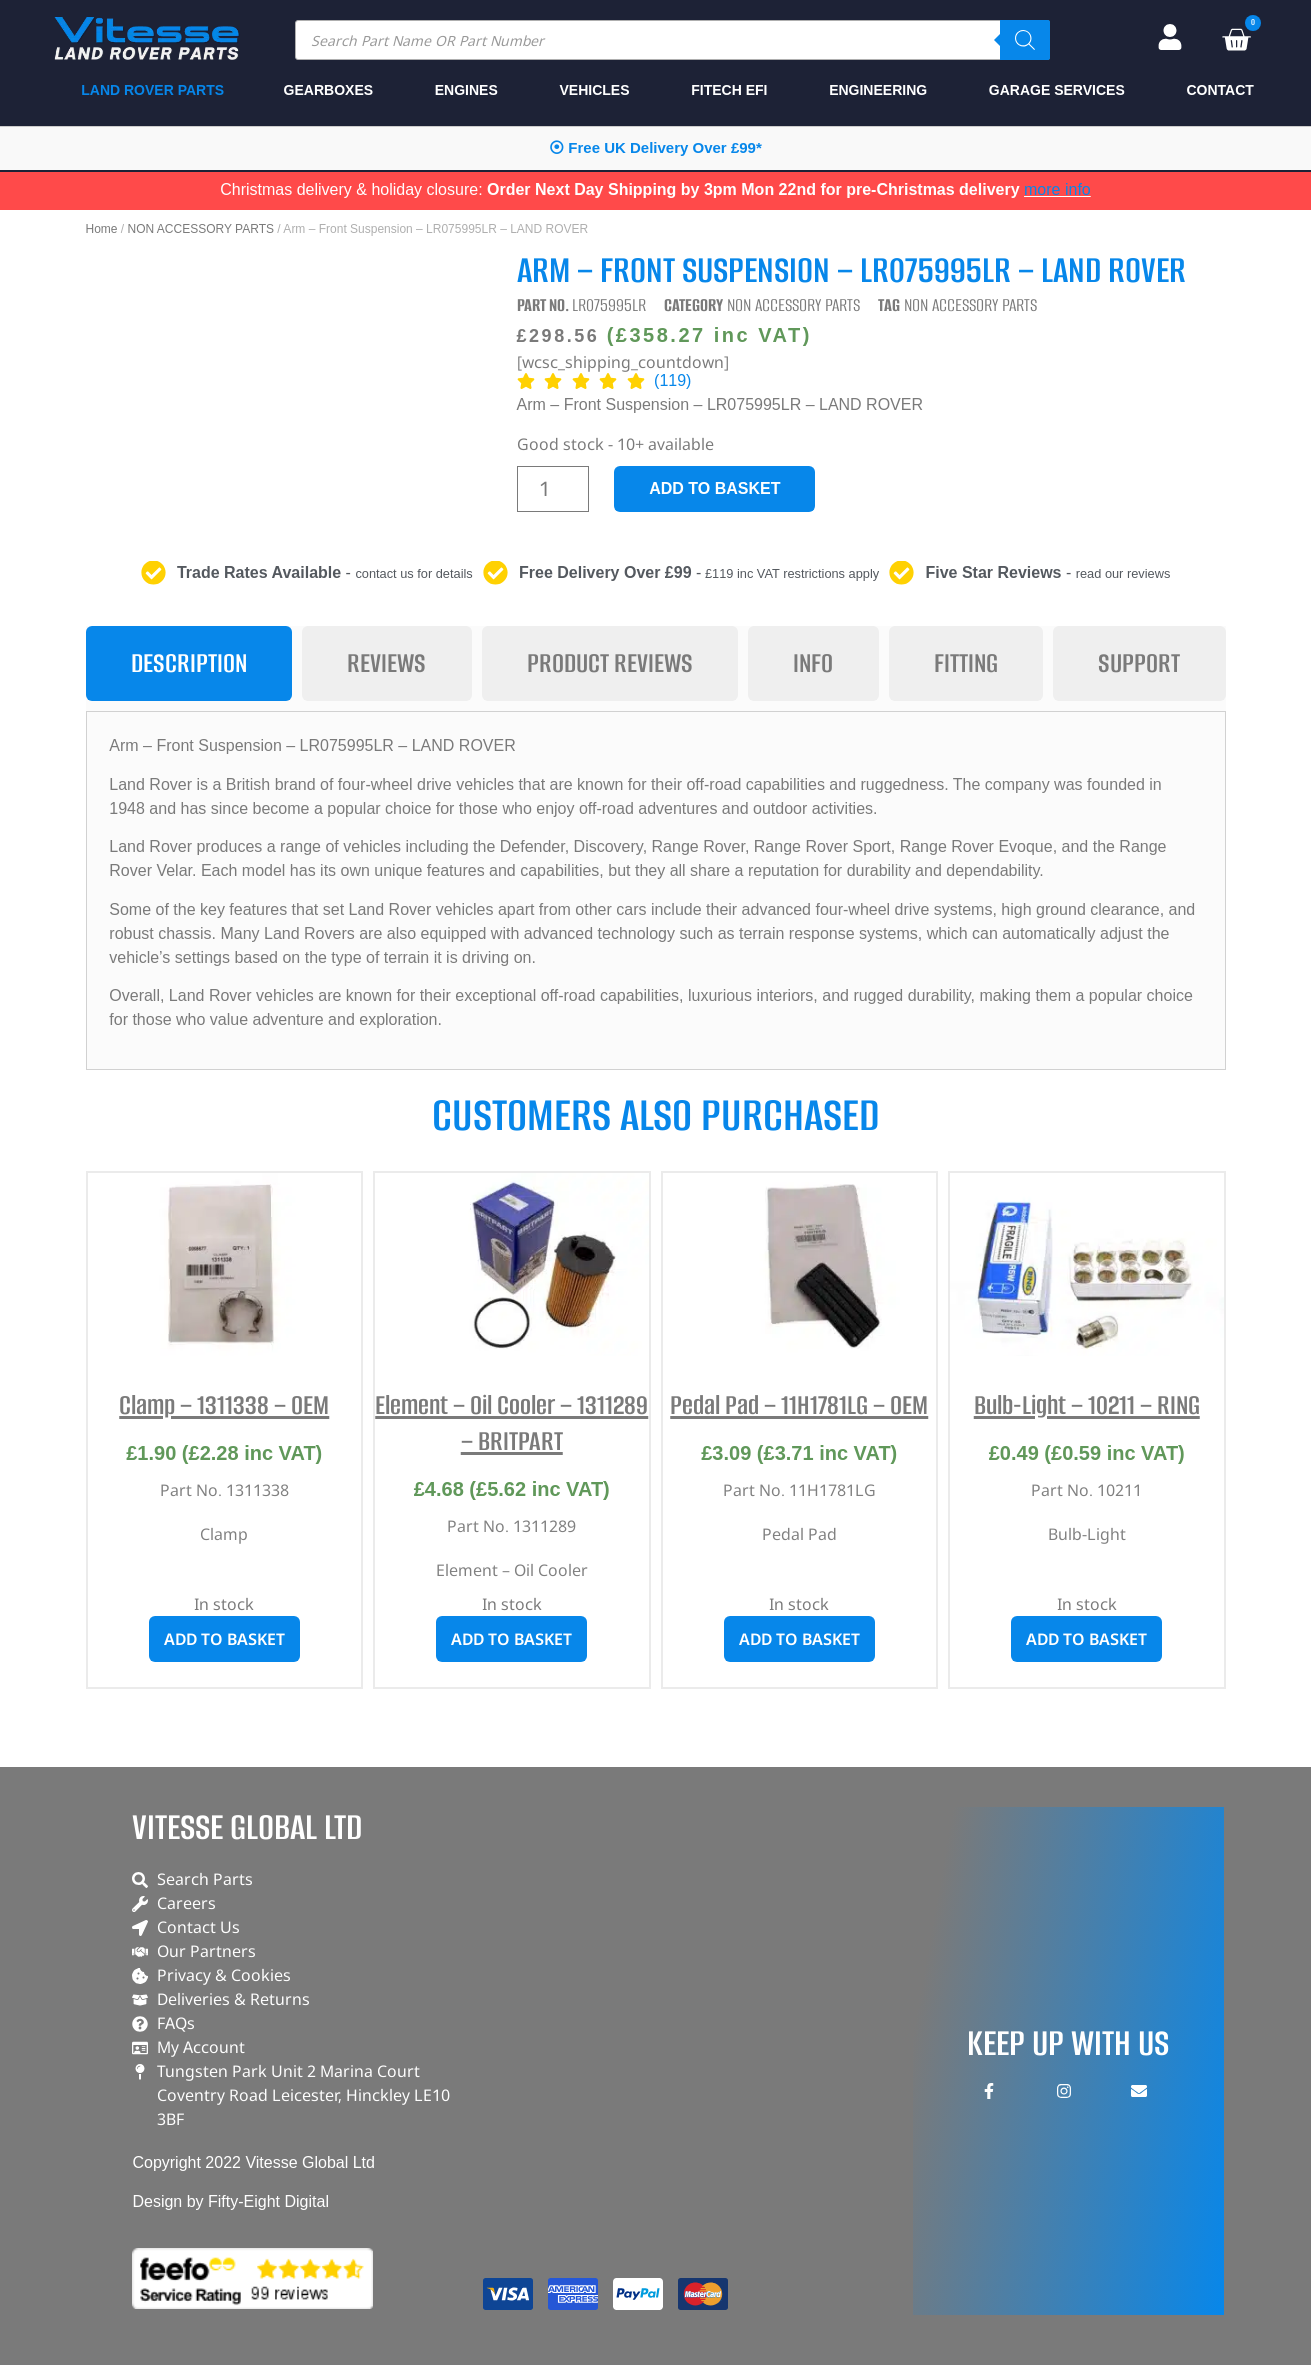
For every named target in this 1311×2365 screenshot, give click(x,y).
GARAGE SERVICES (1057, 90)
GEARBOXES (328, 90)
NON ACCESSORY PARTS (201, 229)
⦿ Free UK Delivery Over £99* (655, 147)
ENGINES (466, 90)
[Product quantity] (553, 489)
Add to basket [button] (224, 1639)
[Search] (1025, 40)
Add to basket (714, 488)
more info (1057, 189)
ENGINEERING (878, 90)
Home (102, 229)
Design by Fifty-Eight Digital (230, 2201)
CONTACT (1219, 90)
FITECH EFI (729, 90)
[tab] (189, 663)
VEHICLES (594, 90)
